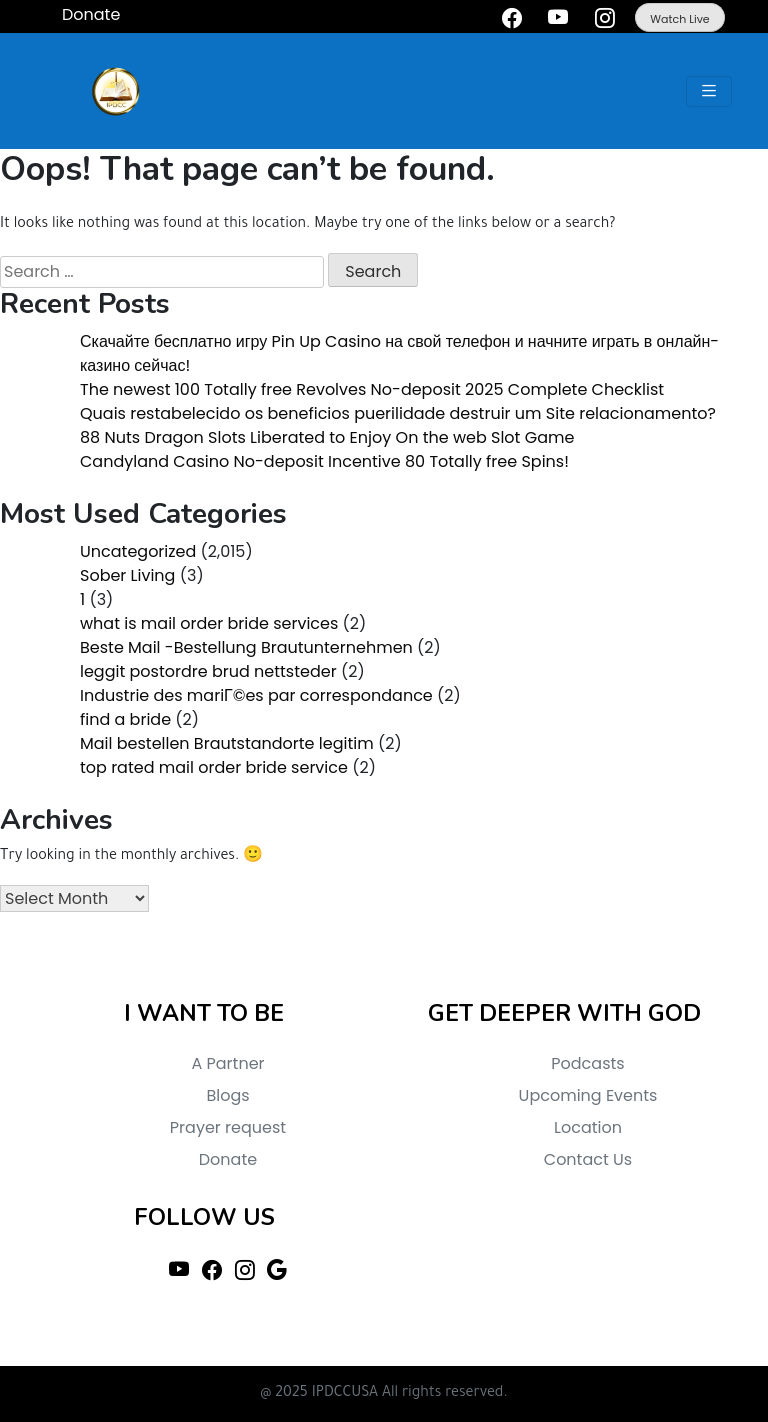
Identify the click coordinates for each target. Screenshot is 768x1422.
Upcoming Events (588, 1095)
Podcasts (587, 1063)
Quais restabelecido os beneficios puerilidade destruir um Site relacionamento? (398, 413)
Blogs (227, 1095)
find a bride (125, 719)
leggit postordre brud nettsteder (208, 671)
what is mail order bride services (209, 623)
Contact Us (588, 1159)
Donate (228, 1159)
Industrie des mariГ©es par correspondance (256, 695)
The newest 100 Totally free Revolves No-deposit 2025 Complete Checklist (372, 389)
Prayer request (228, 1127)
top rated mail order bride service (214, 767)
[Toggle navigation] (709, 91)
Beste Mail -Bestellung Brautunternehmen (246, 647)
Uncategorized (138, 551)
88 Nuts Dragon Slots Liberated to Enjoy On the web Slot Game (327, 437)
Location (588, 1127)
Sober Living (127, 575)
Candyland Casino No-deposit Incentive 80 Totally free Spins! (324, 461)
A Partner (227, 1063)
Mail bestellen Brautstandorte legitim (227, 743)
